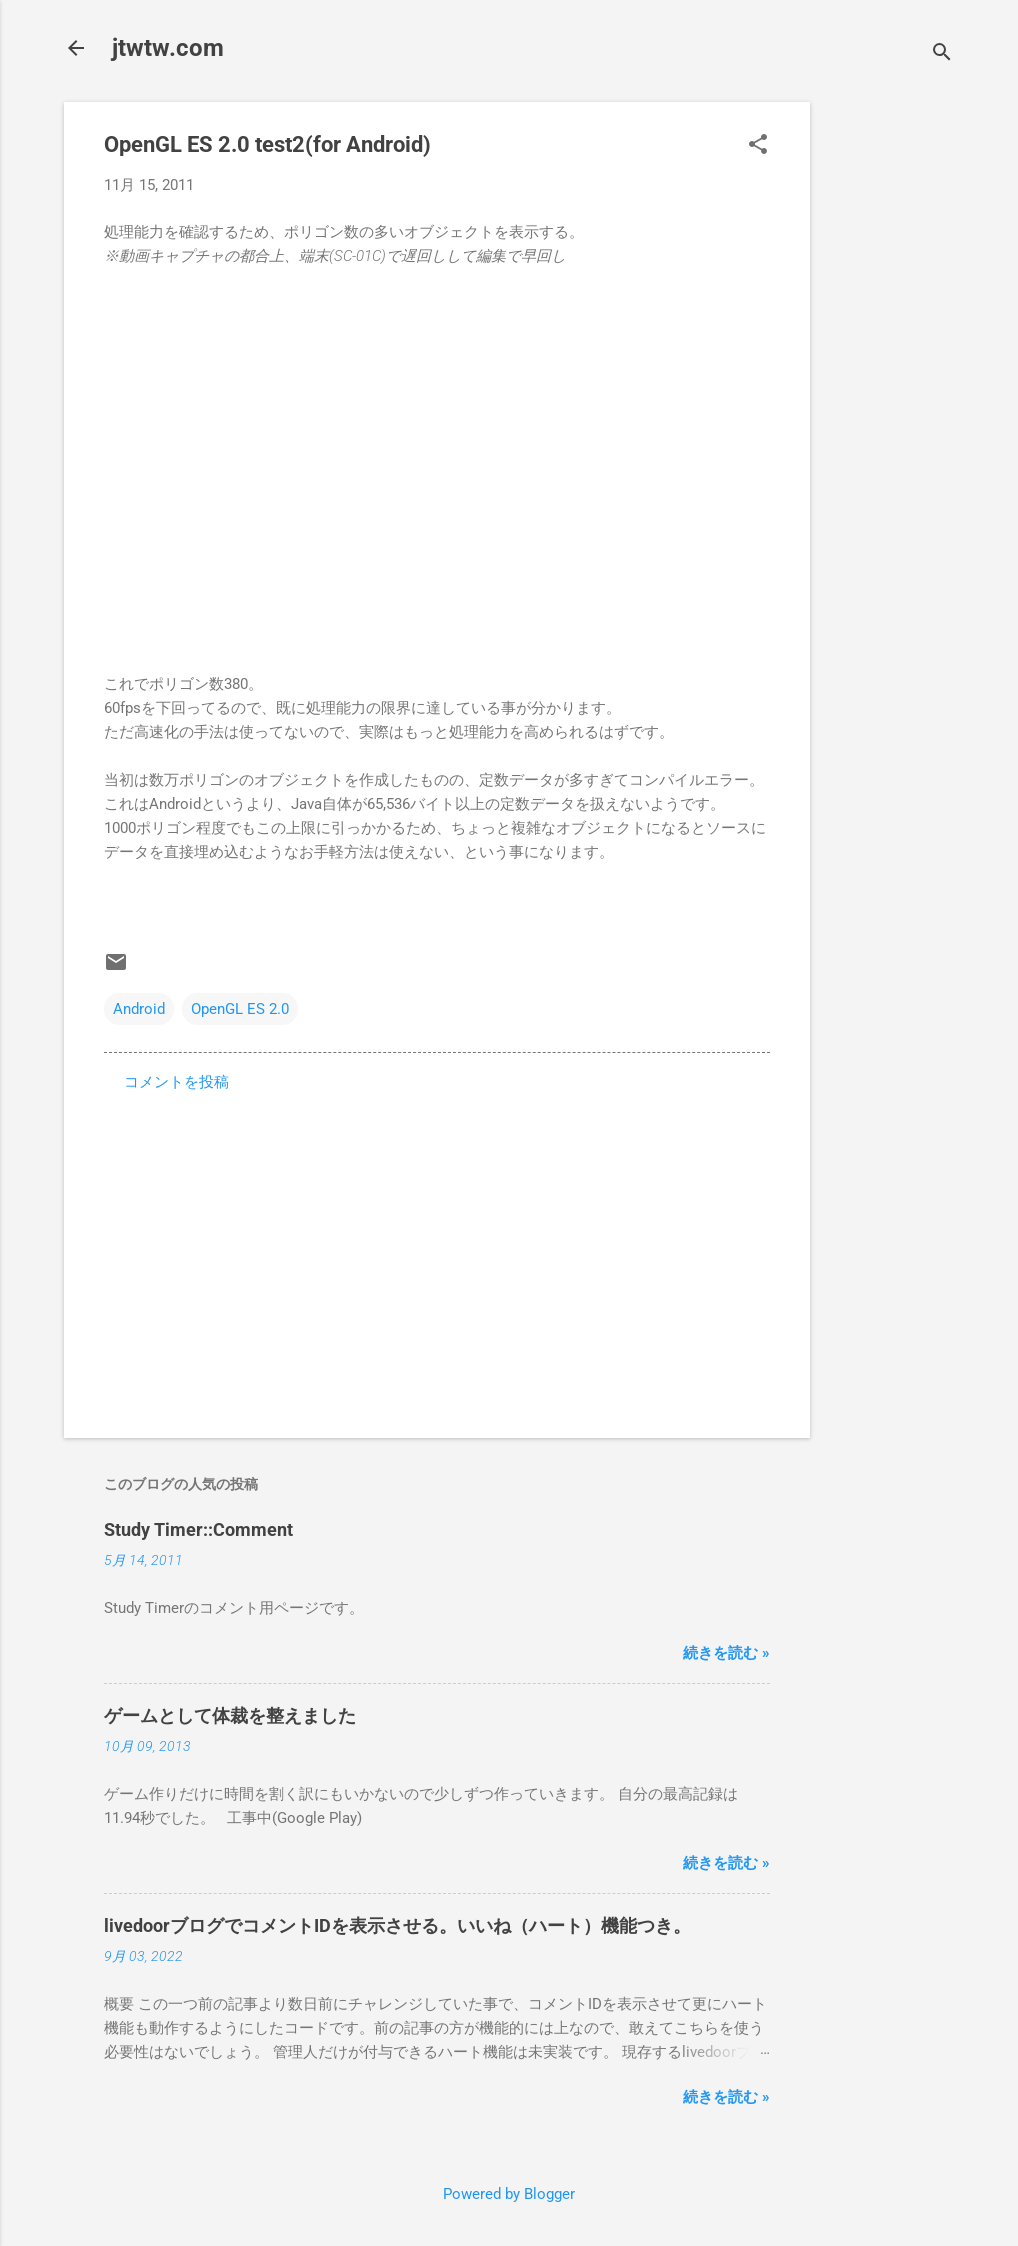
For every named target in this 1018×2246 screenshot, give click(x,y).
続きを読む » (726, 1653)
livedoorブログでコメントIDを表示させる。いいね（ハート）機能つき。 (397, 1925)
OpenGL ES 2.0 (240, 1009)
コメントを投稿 (176, 1082)
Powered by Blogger (509, 2194)
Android (139, 1009)
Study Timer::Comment (198, 1529)
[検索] (942, 54)
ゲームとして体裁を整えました (230, 1715)
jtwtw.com (168, 48)
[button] (758, 146)
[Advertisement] (890, 402)
